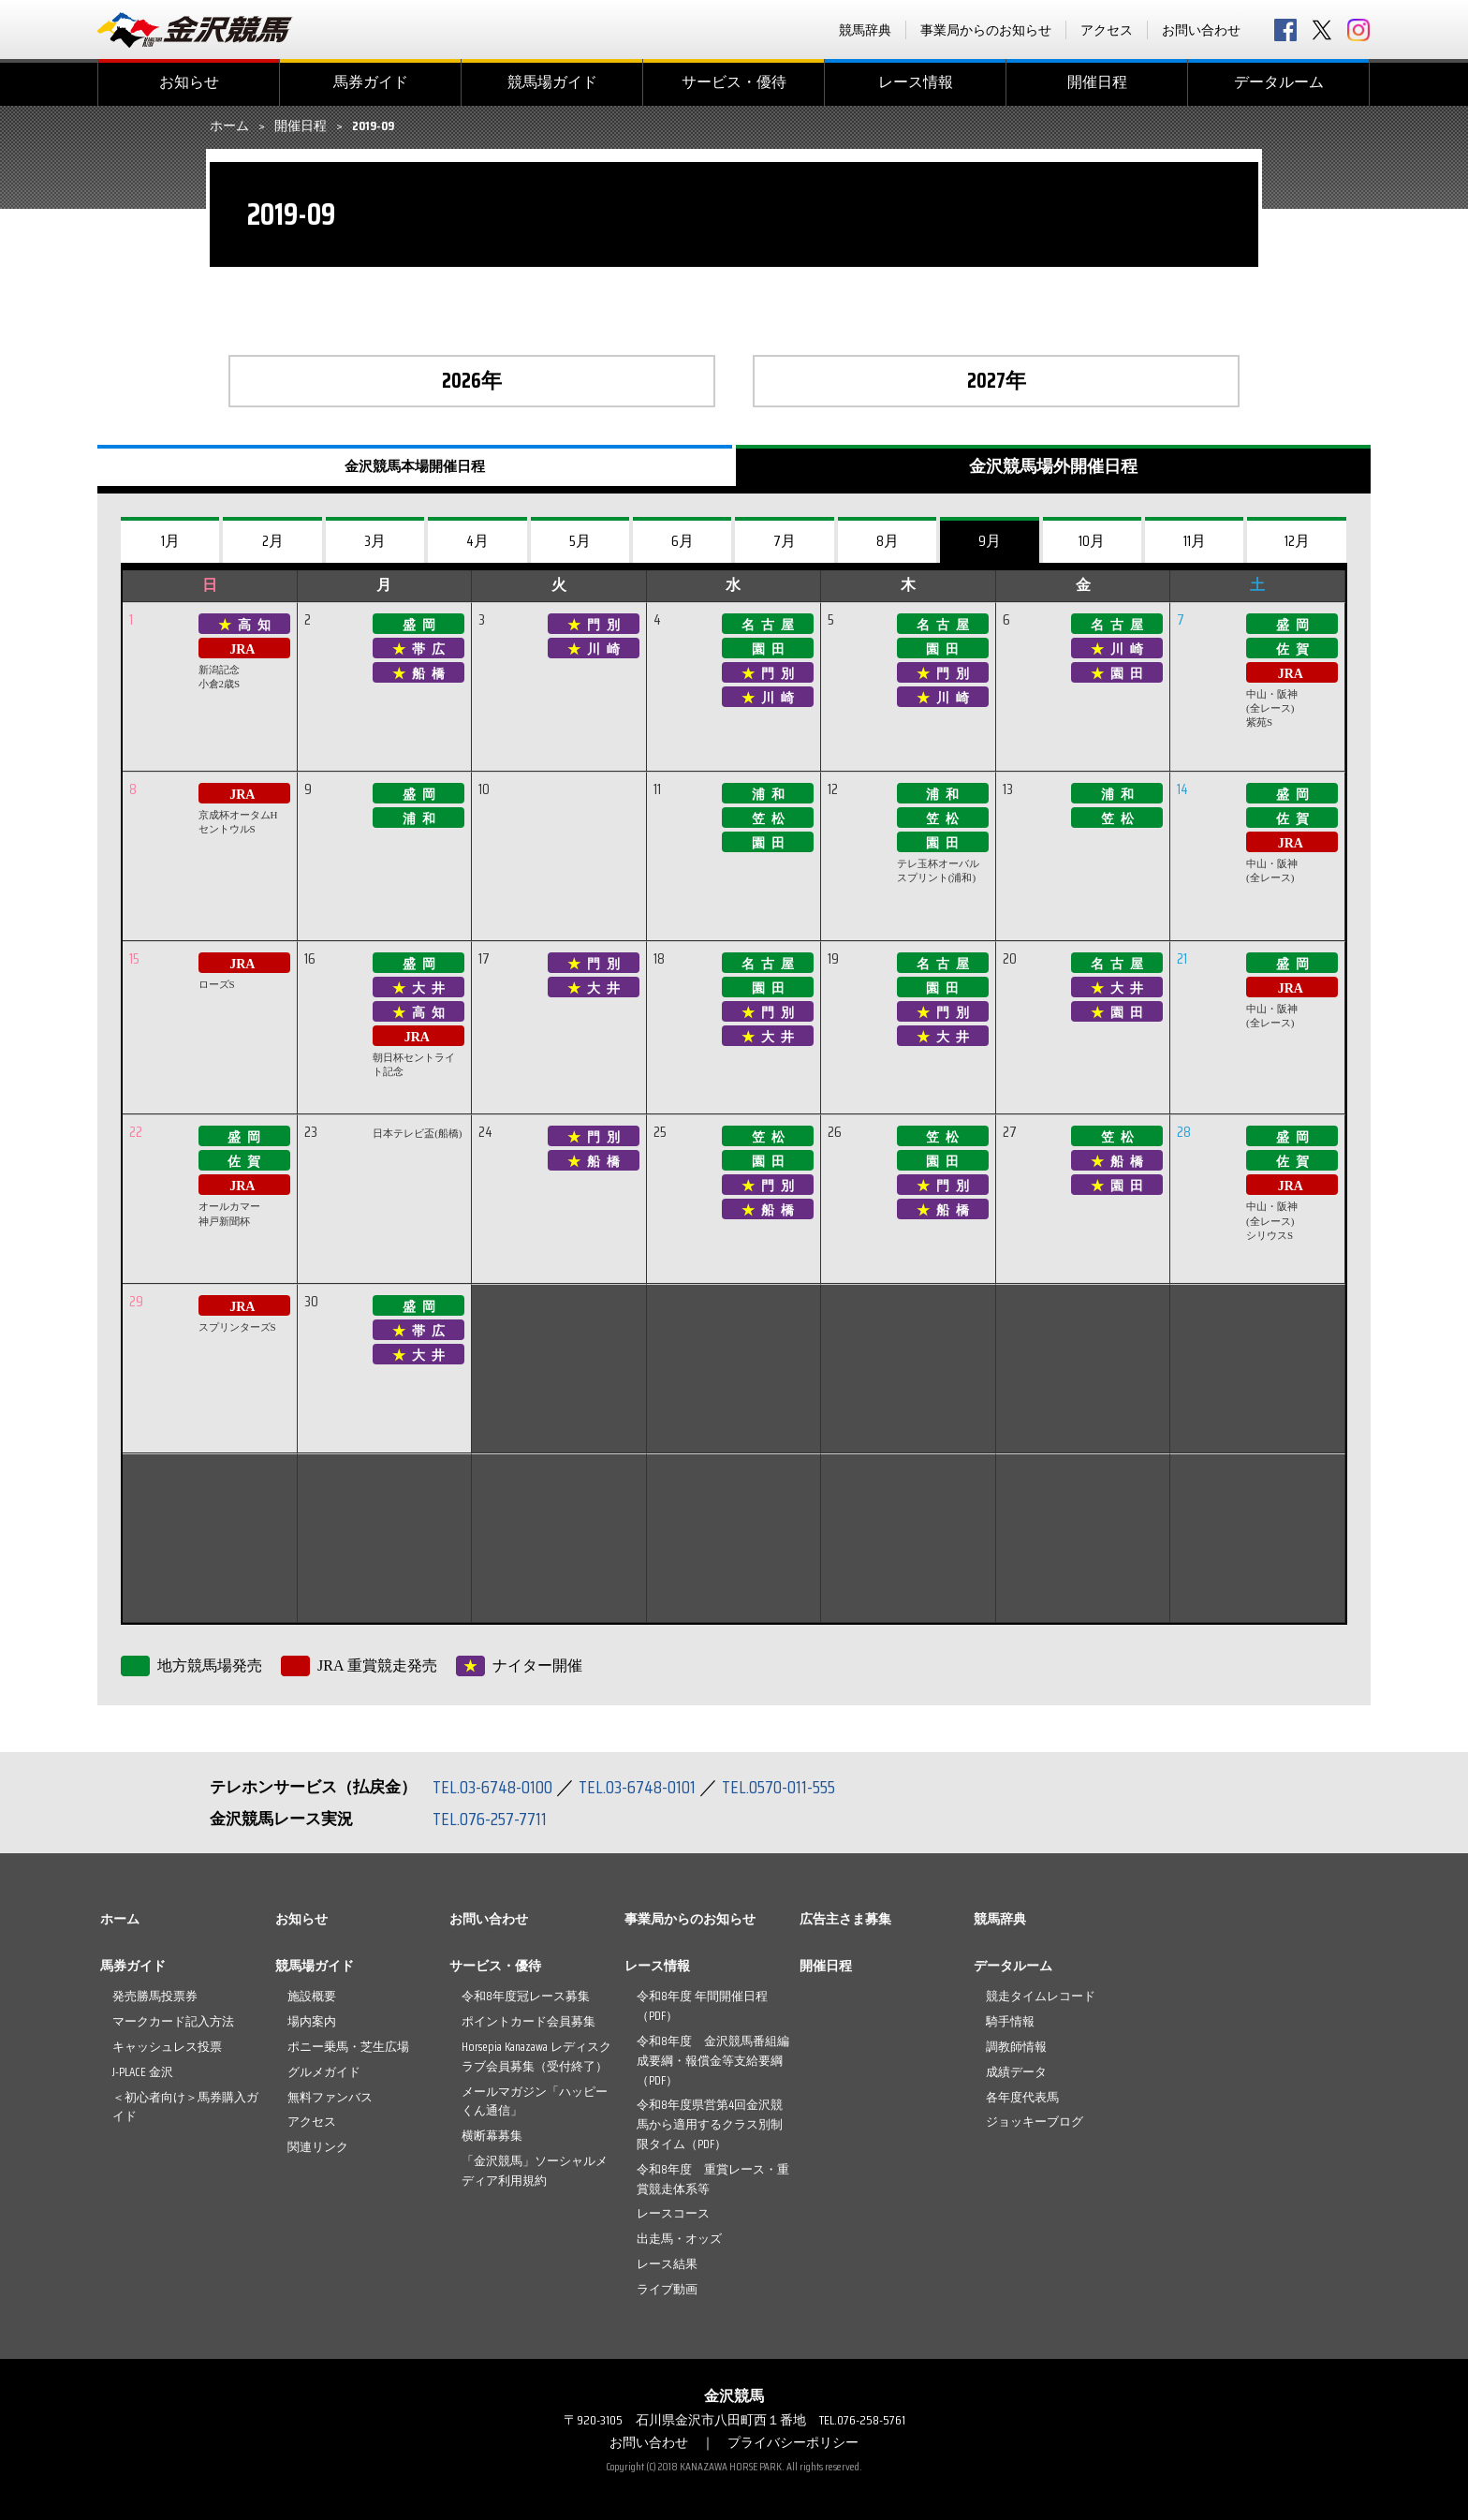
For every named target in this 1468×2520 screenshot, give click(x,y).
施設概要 (311, 1996)
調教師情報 (1016, 2046)
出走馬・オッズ (679, 2238)
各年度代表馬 (1022, 2097)
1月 (170, 541)
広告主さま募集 (845, 1918)
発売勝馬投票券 (155, 1996)
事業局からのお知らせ (985, 30)
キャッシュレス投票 (167, 2046)
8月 (887, 541)
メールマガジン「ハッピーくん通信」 (535, 2101)
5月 (580, 541)
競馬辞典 (865, 30)
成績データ (1016, 2072)
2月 (273, 541)
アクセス (1106, 30)
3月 (375, 541)
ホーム (229, 126)
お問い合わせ (1201, 30)
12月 (1297, 541)
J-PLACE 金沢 (142, 2072)
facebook (1285, 30)
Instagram (1358, 30)
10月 (1092, 541)
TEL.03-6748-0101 (638, 1787)
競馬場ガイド (552, 82)
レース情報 (915, 82)
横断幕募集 (492, 2135)
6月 (682, 541)
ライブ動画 (667, 2289)
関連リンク (317, 2147)
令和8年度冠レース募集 (526, 1996)
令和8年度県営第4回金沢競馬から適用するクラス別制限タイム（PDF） (710, 2124)
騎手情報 (1010, 2021)
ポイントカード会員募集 (528, 2021)
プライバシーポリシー (793, 2442)
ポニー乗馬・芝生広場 (348, 2046)
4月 (477, 541)
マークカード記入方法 (173, 2021)
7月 (784, 541)
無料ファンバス (330, 2097)
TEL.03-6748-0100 (493, 1787)
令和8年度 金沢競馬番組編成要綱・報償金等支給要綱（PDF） (713, 2060)
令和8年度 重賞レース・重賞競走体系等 (713, 2179)
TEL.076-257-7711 (490, 1819)
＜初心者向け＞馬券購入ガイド (185, 2107)
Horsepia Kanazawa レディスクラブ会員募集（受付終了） (536, 2056)
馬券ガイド (370, 82)
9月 (989, 541)
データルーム (1279, 82)
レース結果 (667, 2264)
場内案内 (311, 2021)
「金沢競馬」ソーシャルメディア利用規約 (535, 2170)
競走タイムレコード (1040, 1996)
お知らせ (189, 82)
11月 (1194, 541)
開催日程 (1097, 82)
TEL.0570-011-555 (781, 1787)
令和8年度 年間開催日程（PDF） (702, 2006)
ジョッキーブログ (1034, 2121)
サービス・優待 (734, 82)
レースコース (673, 2213)
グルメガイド (323, 2072)
